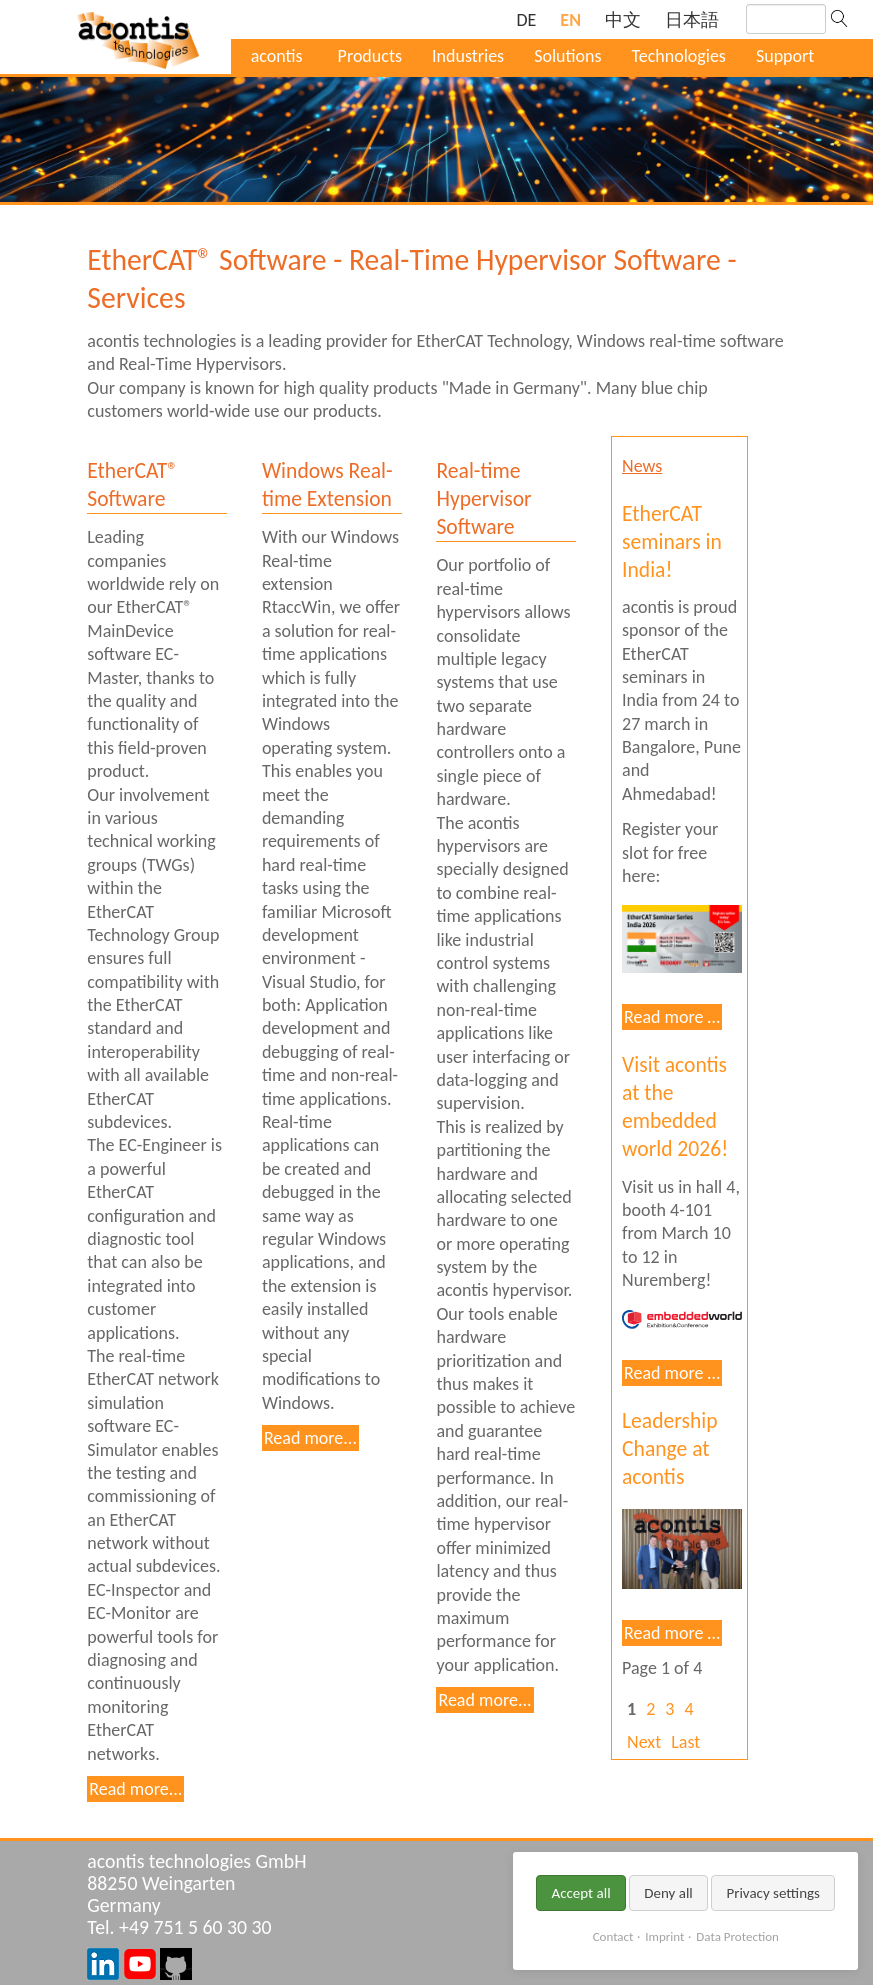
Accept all (580, 1893)
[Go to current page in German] (526, 20)
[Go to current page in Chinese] (623, 20)
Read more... (135, 1789)
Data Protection (737, 1936)
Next (644, 1742)
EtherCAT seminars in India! (672, 541)
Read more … (672, 1017)
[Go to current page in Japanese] (692, 20)
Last (685, 1742)
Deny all (668, 1893)
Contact (613, 1936)
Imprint (664, 1936)
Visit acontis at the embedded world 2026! (675, 1106)
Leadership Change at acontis (670, 1448)
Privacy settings (773, 1893)
